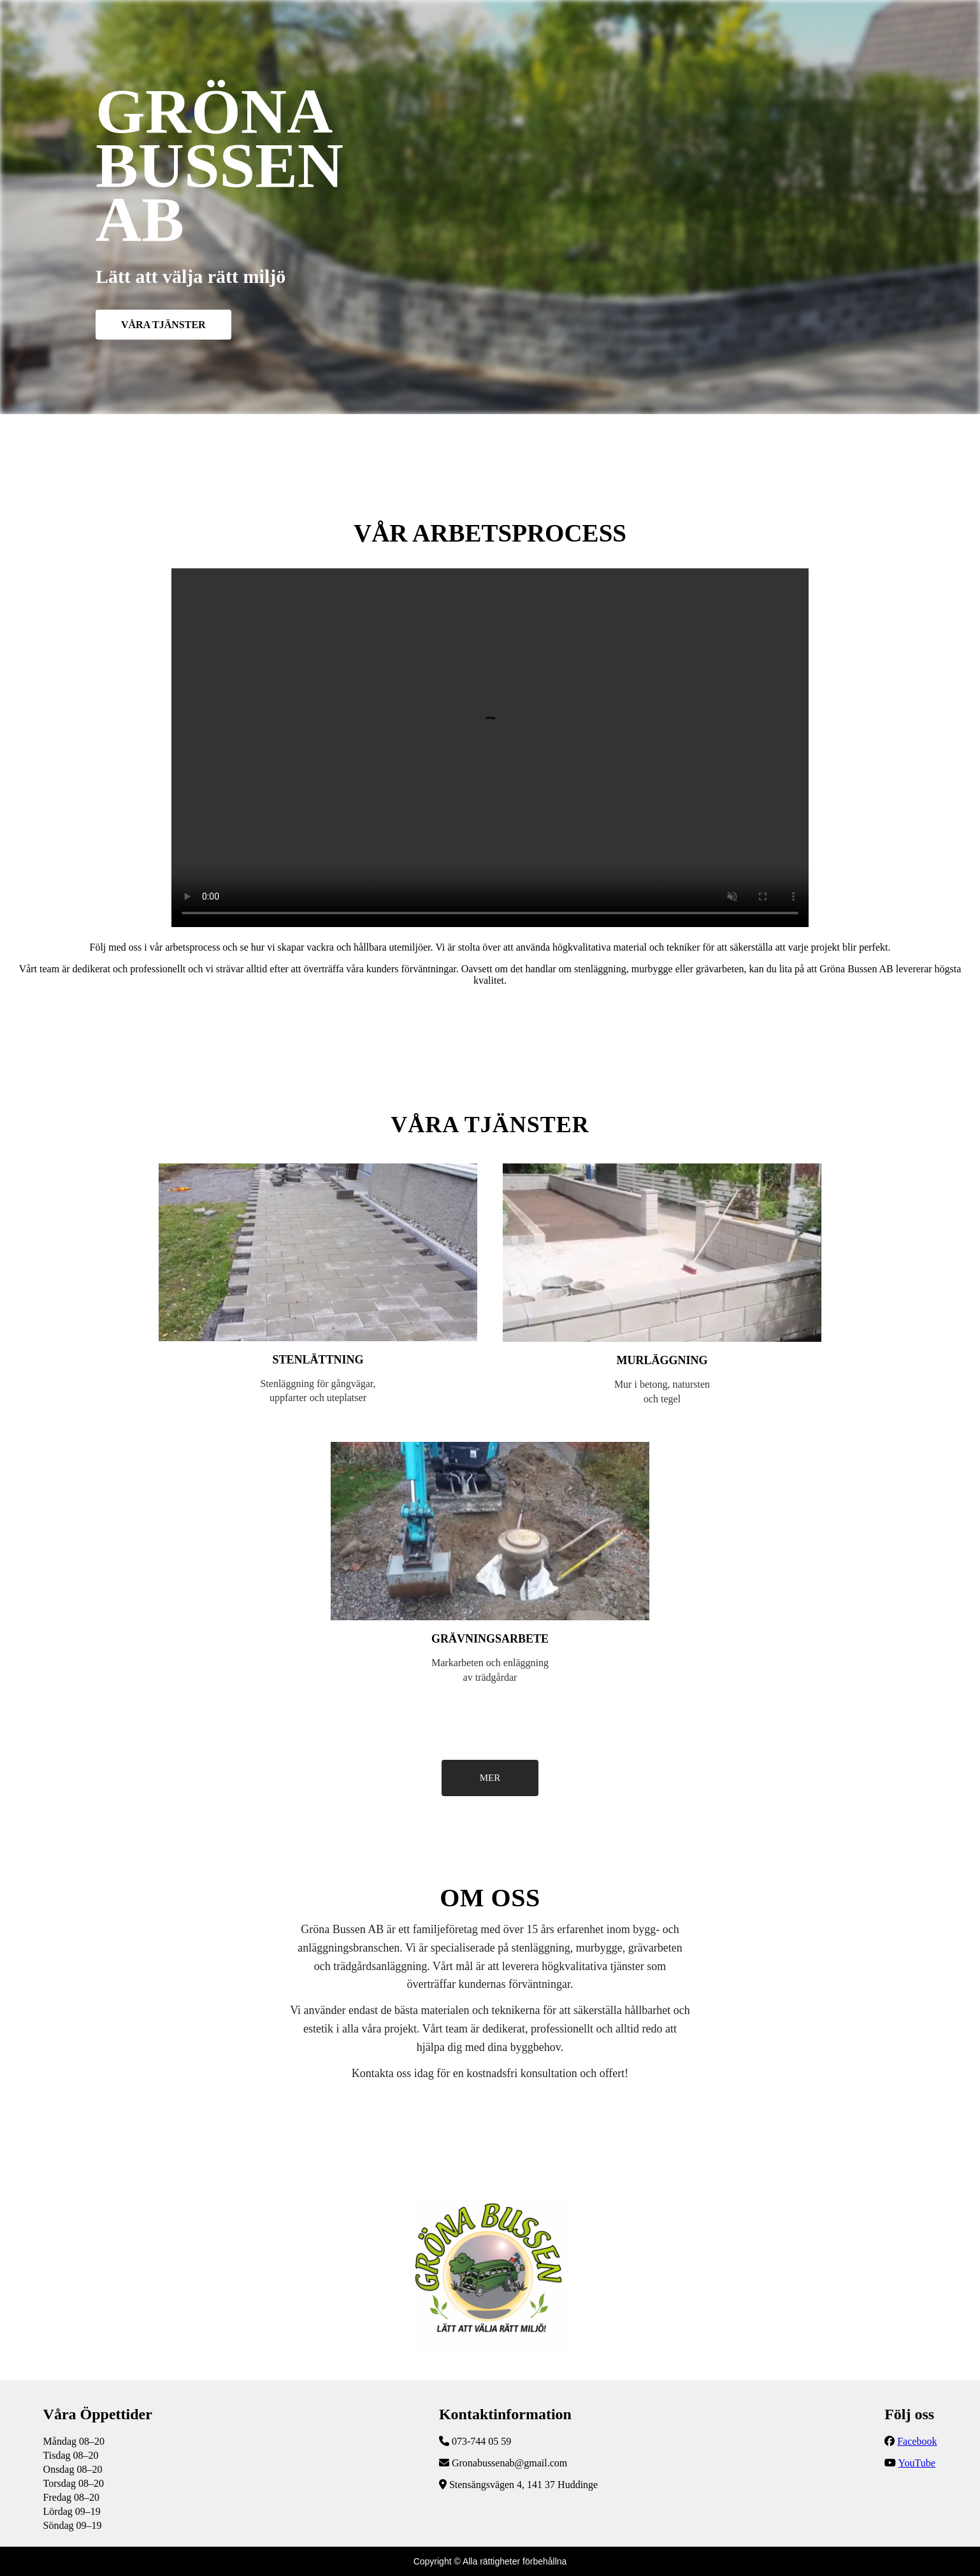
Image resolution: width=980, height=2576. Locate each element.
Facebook (917, 2441)
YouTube (916, 2462)
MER (490, 1778)
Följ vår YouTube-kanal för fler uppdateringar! (490, 747)
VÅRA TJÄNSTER (163, 324)
